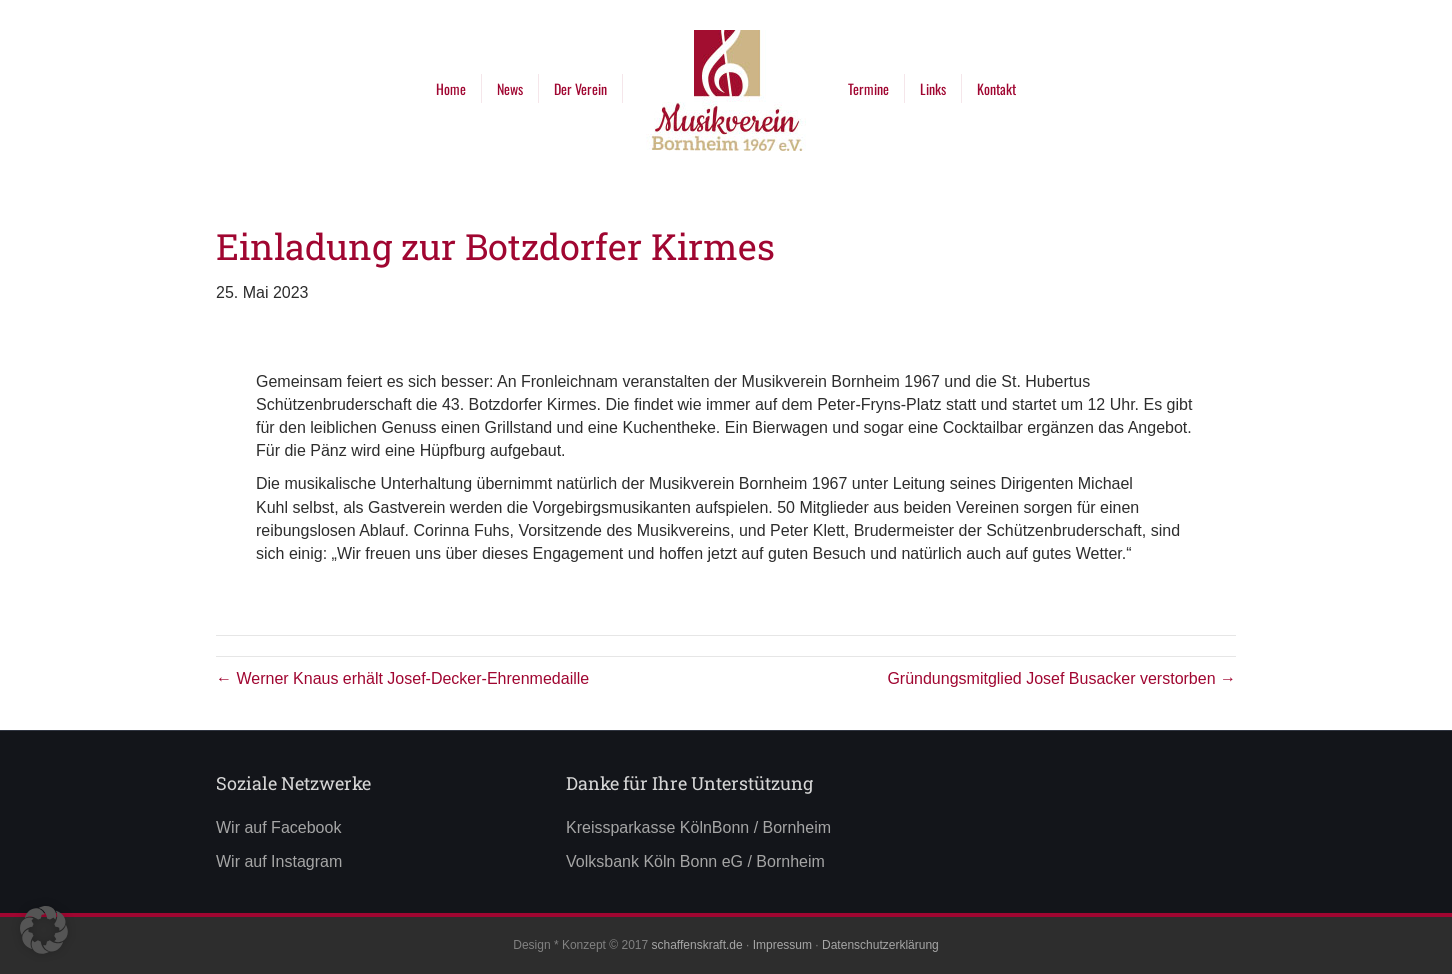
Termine (868, 88)
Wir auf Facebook (278, 827)
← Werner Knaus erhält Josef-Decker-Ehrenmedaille (402, 678)
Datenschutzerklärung (880, 945)
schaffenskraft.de (696, 945)
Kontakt (996, 88)
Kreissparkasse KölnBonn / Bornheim (698, 827)
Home (451, 88)
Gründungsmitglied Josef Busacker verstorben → (1061, 678)
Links (933, 88)
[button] (44, 930)
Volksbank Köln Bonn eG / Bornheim (695, 861)
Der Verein (580, 88)
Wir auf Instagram (279, 861)
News (510, 88)
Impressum (782, 945)
